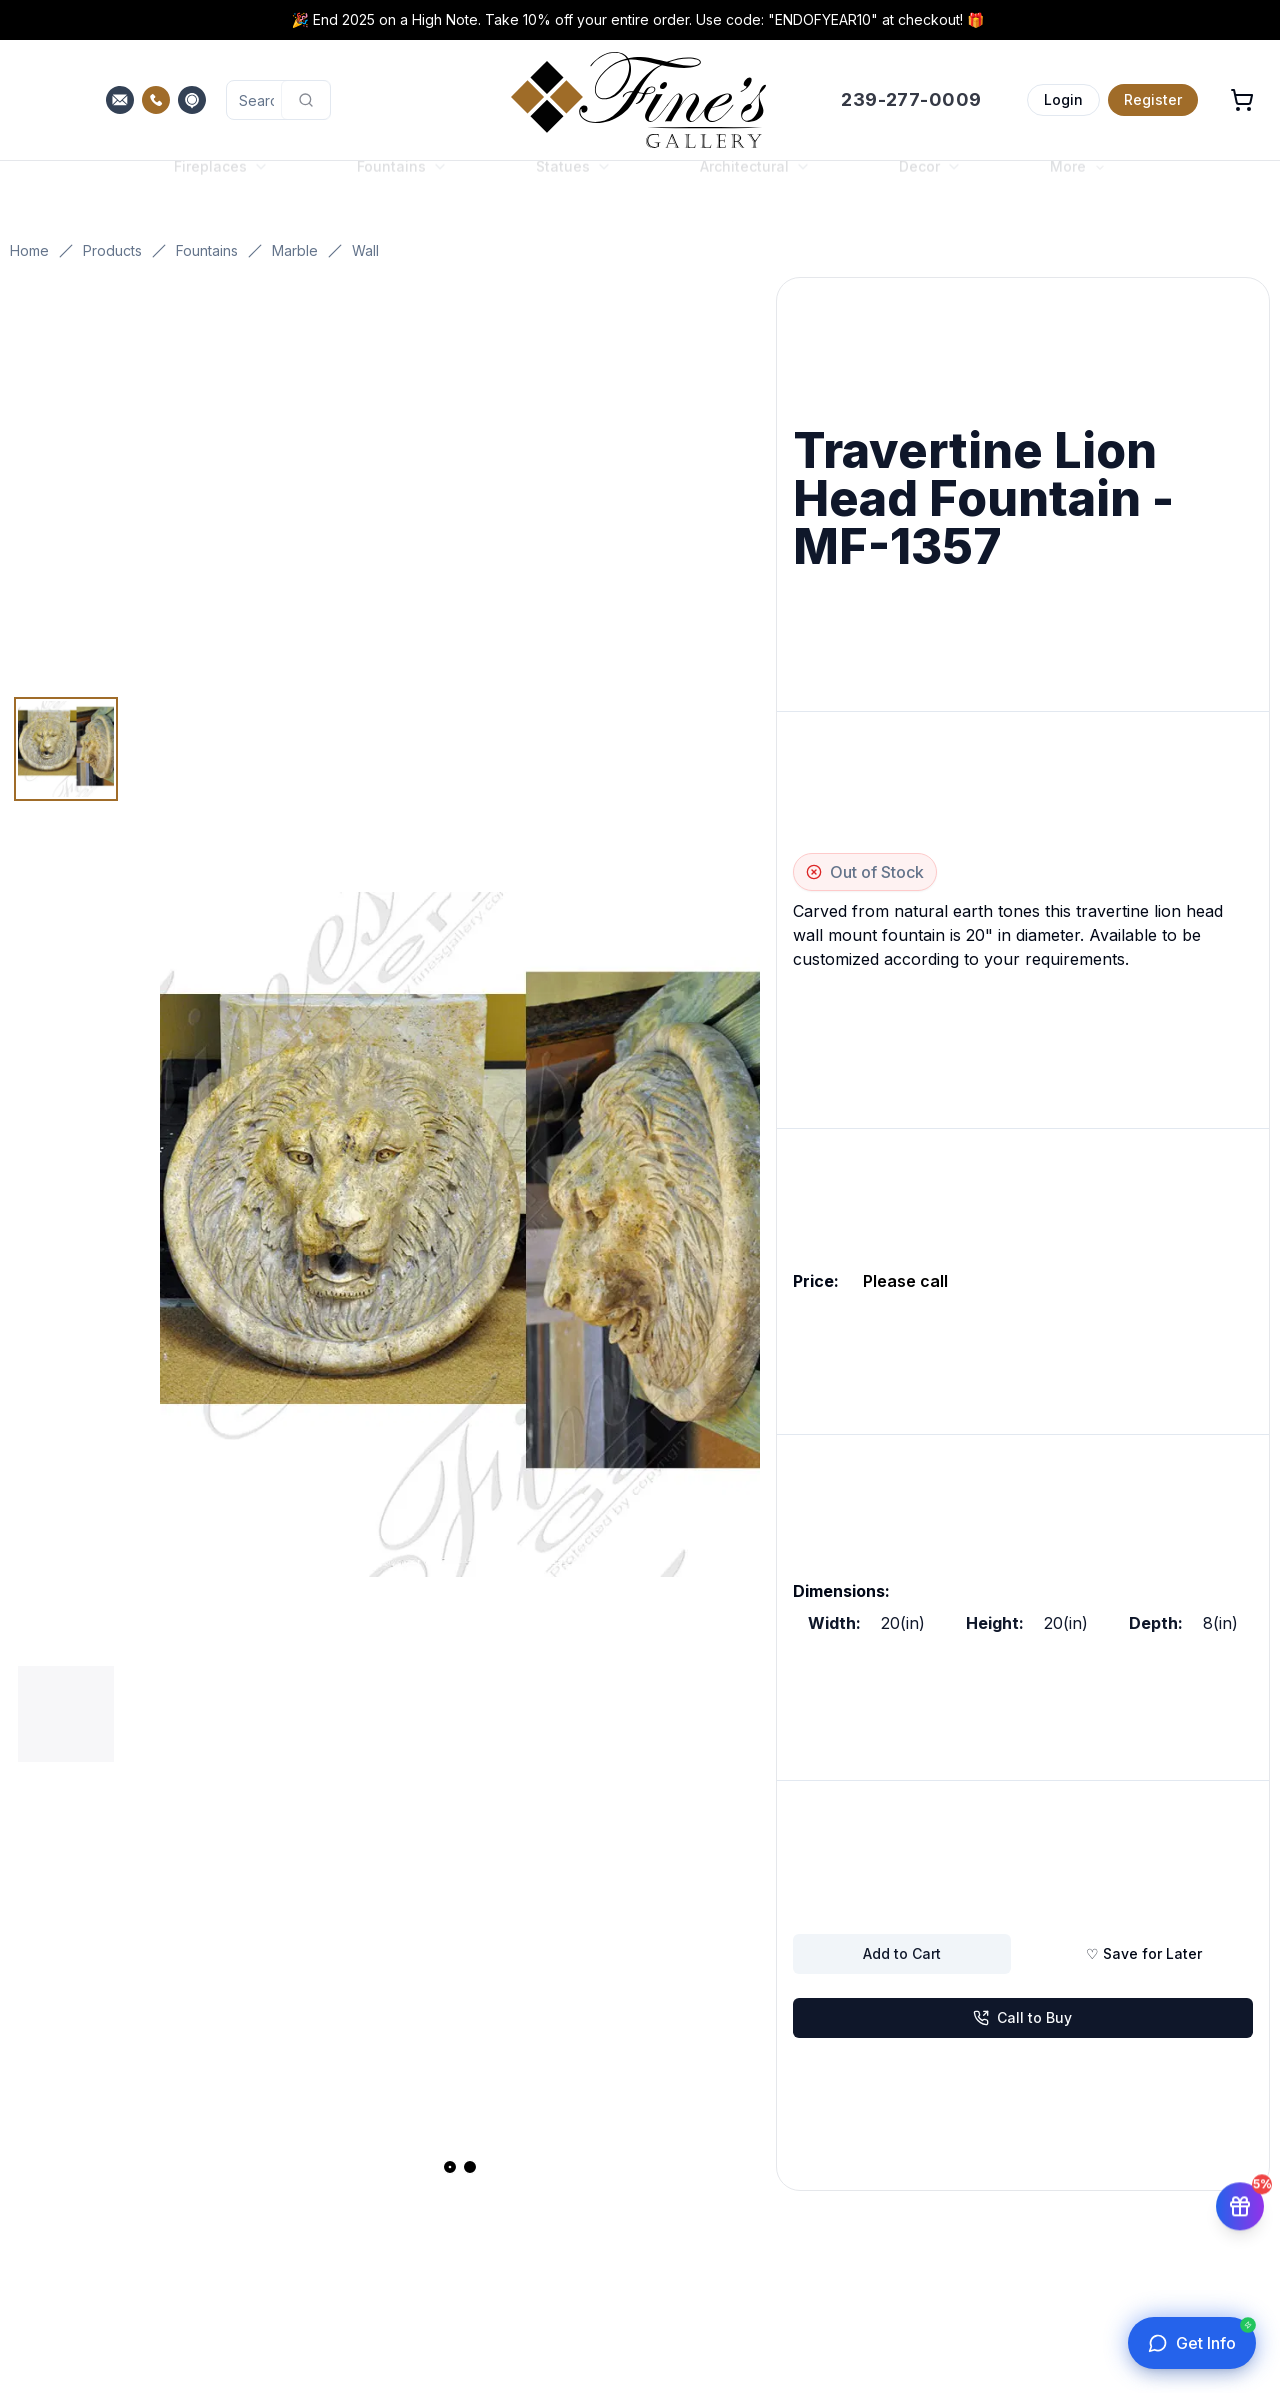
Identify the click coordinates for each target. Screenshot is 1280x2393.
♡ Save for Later (1144, 1953)
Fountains (207, 250)
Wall (365, 250)
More (1078, 185)
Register (1153, 99)
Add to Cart (902, 1953)
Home (29, 250)
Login (1063, 99)
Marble (295, 250)
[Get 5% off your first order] (1240, 2197)
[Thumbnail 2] (66, 1714)
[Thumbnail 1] (66, 749)
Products (112, 250)
